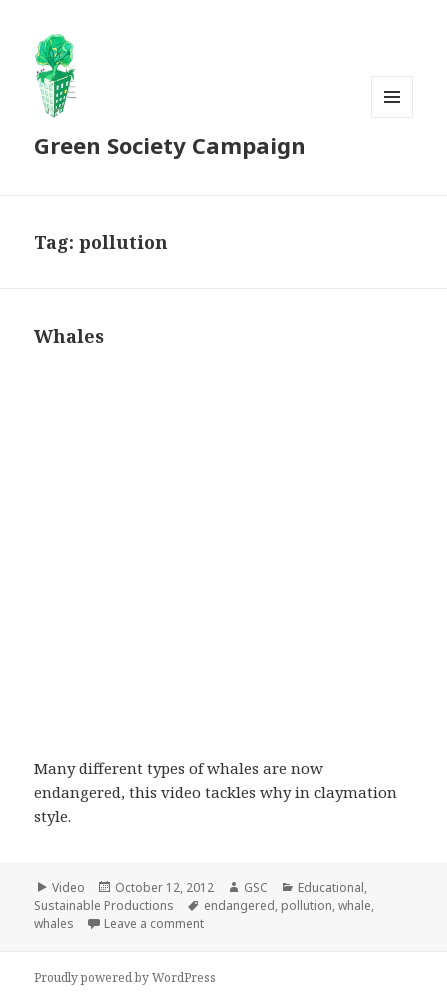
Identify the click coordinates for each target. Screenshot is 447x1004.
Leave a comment (154, 923)
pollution (306, 905)
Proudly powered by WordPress (125, 977)
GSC (256, 887)
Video (68, 887)
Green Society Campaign (170, 145)
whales (54, 923)
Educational (331, 887)
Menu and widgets (392, 117)
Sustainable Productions (104, 905)
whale (354, 905)
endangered (239, 905)
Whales (69, 336)
